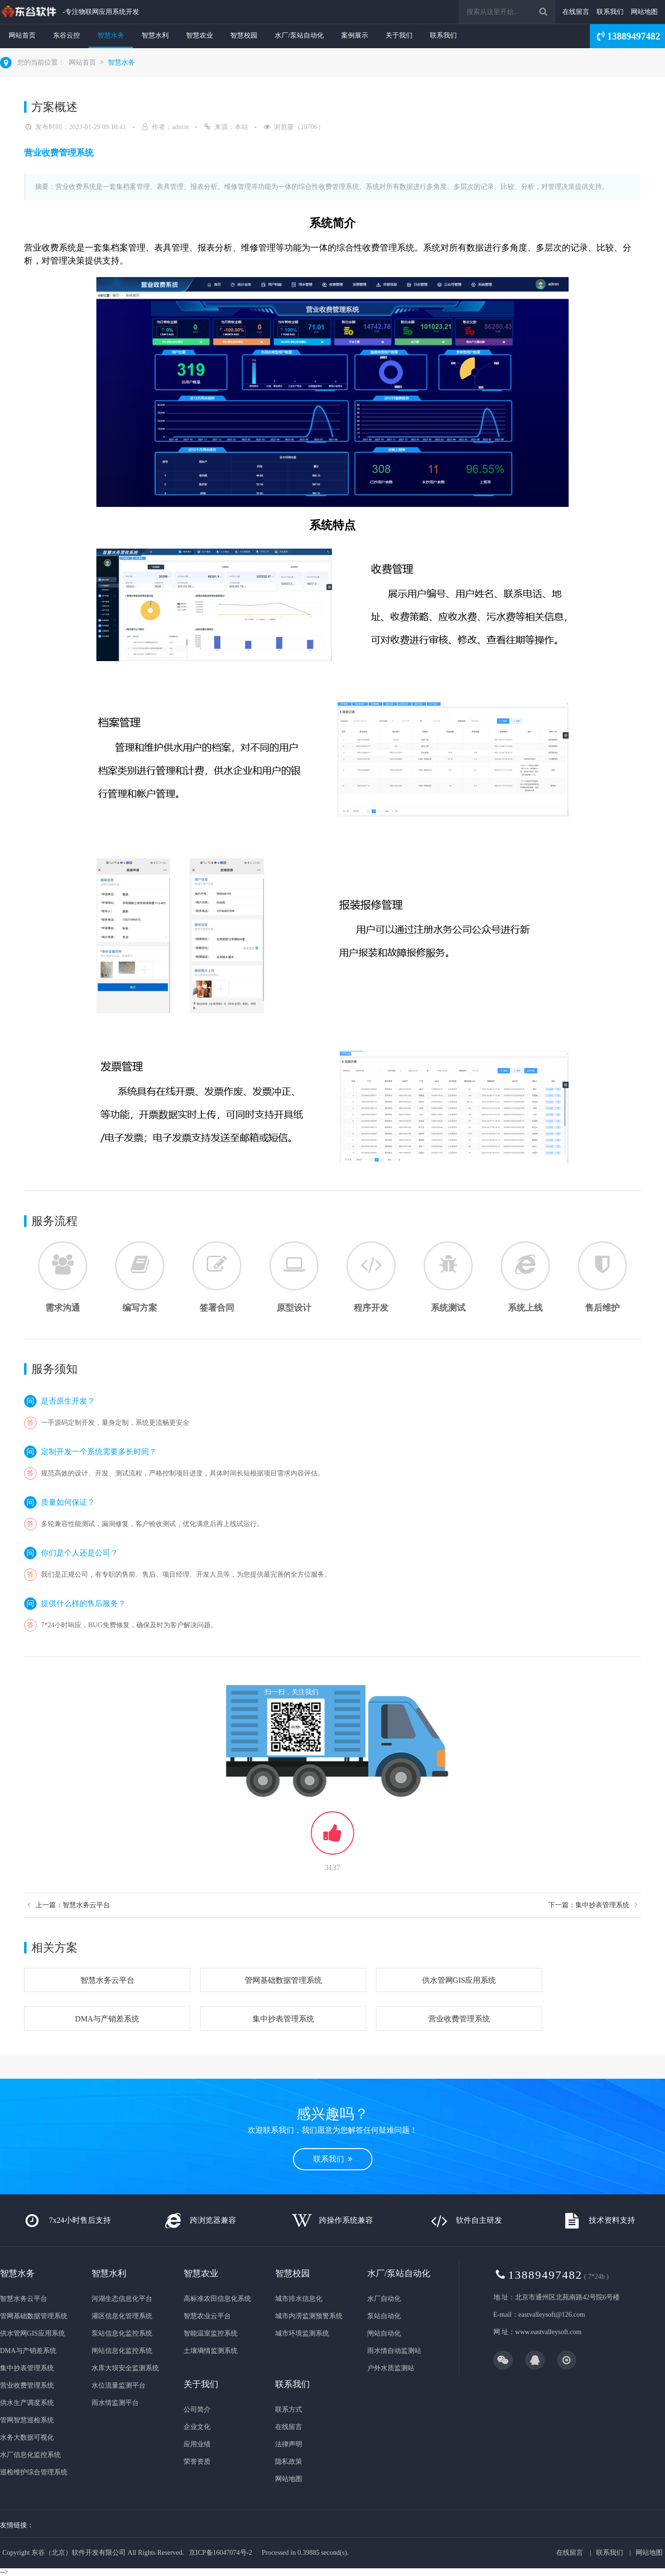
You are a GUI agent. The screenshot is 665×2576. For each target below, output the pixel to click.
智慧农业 (199, 35)
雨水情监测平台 (115, 2402)
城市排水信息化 (298, 2298)
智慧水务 (110, 35)
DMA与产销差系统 (107, 2019)
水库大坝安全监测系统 (125, 2368)
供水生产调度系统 (27, 2402)
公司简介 (197, 2409)
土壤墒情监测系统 (211, 2350)
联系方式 (288, 2409)
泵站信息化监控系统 (122, 2333)
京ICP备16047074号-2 (220, 2552)
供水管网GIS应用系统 (459, 1980)
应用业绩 (197, 2444)
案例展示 (354, 35)
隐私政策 (288, 2461)
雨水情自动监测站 (394, 2350)
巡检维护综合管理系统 (33, 2472)
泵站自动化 (384, 2316)
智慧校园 (243, 35)
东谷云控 (66, 35)
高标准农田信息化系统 (217, 2298)
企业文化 (197, 2426)
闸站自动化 (384, 2333)
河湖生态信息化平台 (122, 2298)
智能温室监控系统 (211, 2333)
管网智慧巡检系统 (27, 2420)
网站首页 (22, 35)
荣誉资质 (197, 2461)
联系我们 (610, 11)
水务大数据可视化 (27, 2437)
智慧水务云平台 (107, 1980)
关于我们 (399, 35)
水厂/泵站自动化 (299, 35)
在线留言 (575, 11)
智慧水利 (155, 35)
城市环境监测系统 (302, 2333)
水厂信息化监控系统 (30, 2454)
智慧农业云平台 (207, 2316)
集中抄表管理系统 (283, 2019)
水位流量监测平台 (119, 2385)
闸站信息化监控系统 (122, 2350)
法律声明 (288, 2444)
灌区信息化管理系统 (122, 2316)
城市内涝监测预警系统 (309, 2316)
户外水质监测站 (390, 2368)
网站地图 (644, 11)
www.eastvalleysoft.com (548, 2332)
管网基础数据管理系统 (283, 1980)
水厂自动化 (384, 2298)
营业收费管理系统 (459, 2019)
